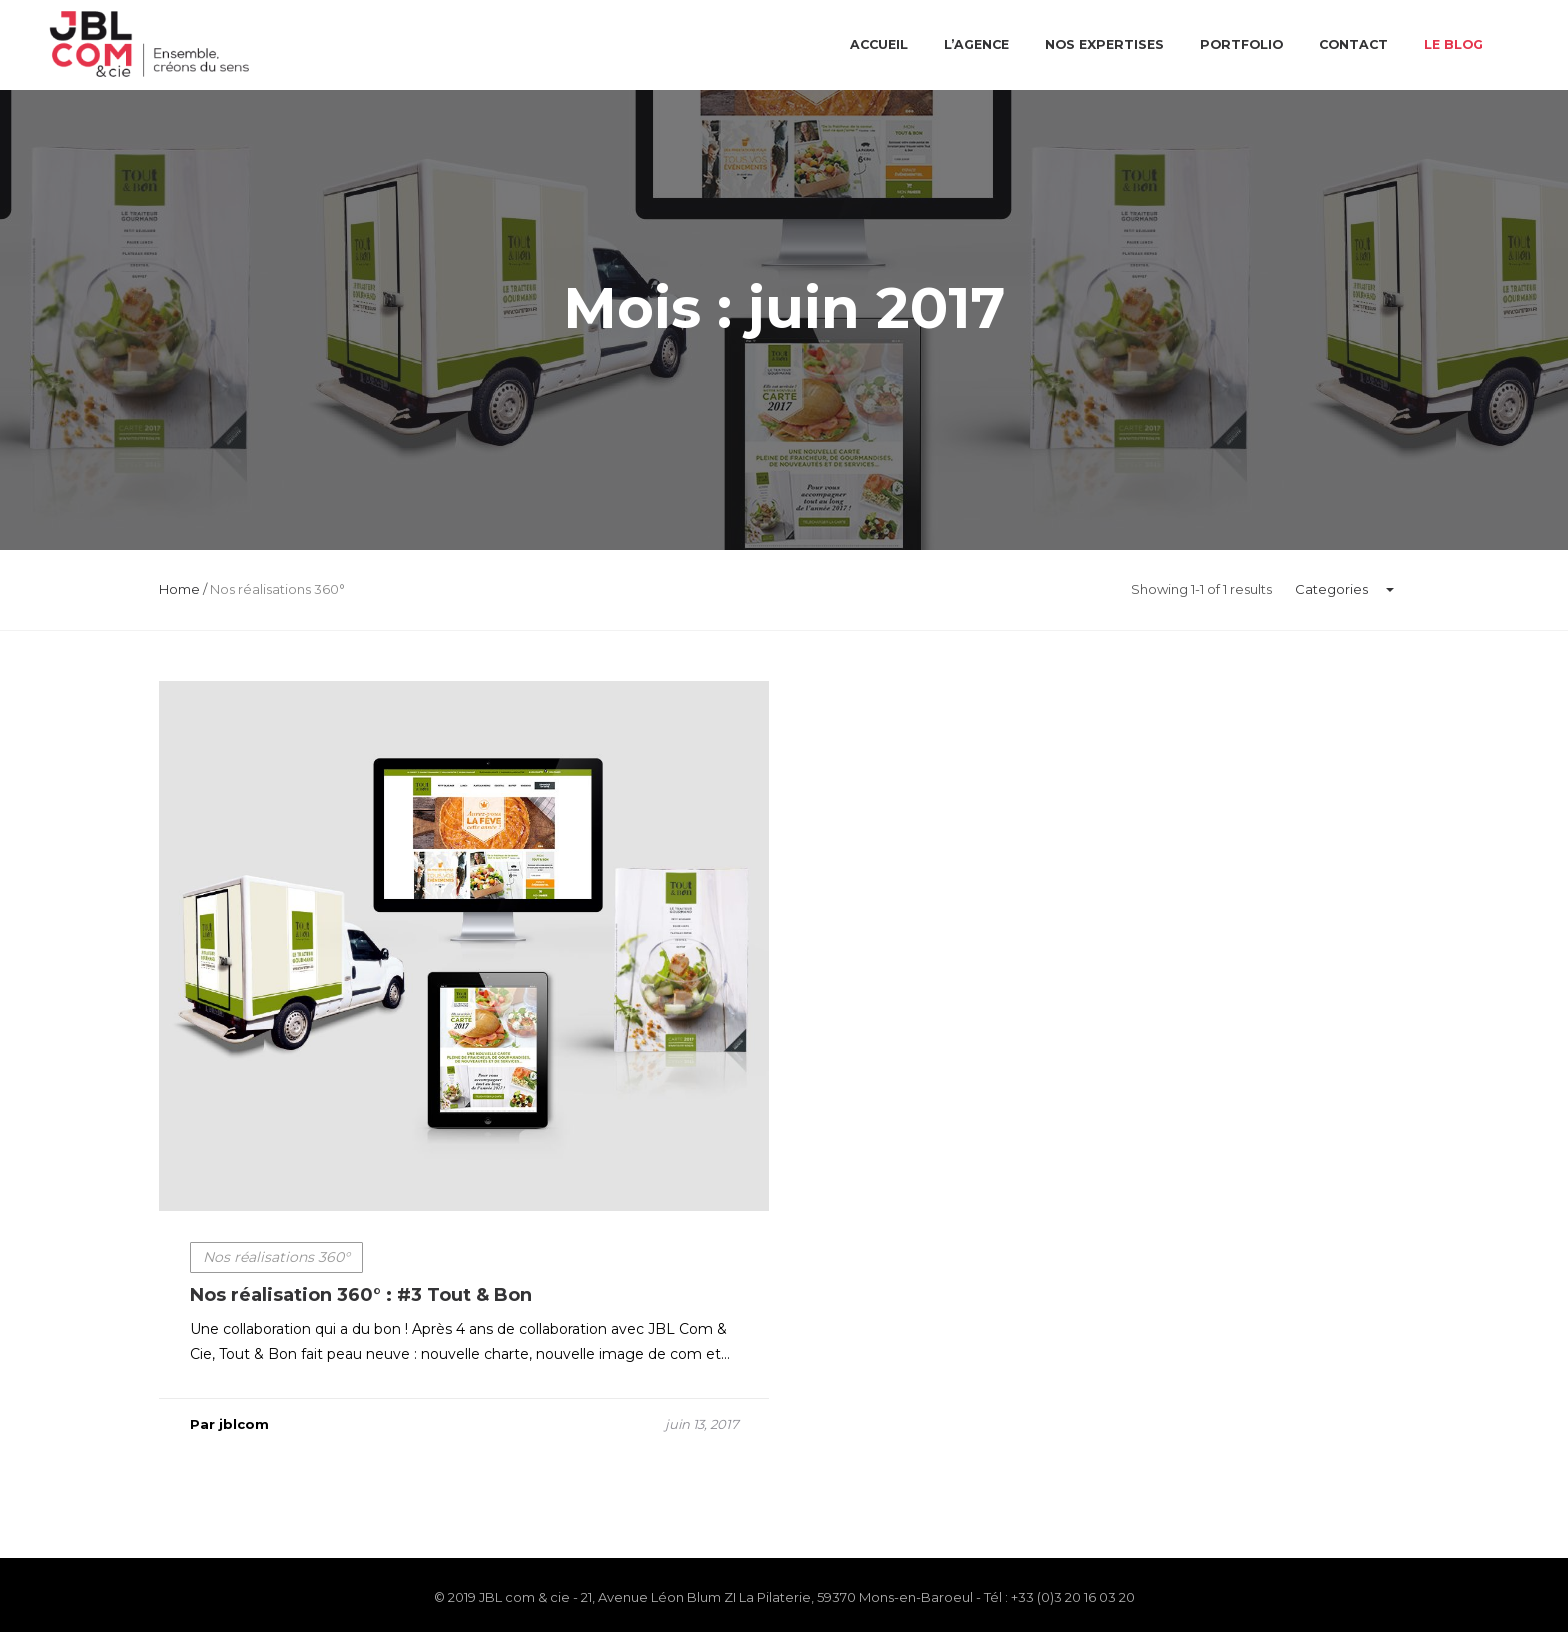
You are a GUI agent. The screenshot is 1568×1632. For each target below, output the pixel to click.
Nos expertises (1104, 44)
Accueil (879, 44)
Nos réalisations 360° (276, 1264)
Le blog (1453, 44)
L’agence (976, 44)
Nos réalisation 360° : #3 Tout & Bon (361, 1302)
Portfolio (1241, 44)
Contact (1353, 44)
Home (179, 589)
